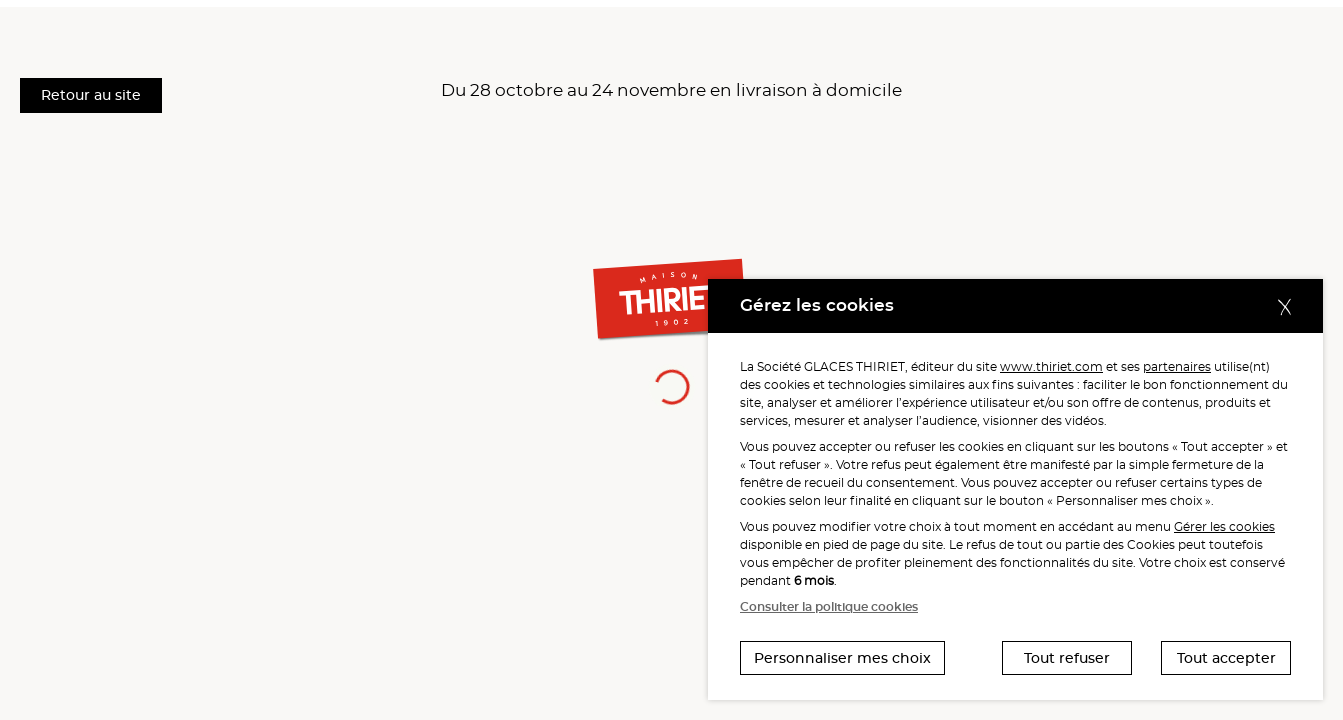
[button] (1120, 27)
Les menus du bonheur (267, 29)
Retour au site (91, 95)
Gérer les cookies (1224, 526)
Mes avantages (782, 29)
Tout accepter (1226, 658)
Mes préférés (632, 29)
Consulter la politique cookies (829, 606)
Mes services (483, 29)
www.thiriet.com (1051, 366)
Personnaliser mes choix (842, 658)
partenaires (1177, 366)
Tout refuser (1067, 658)
